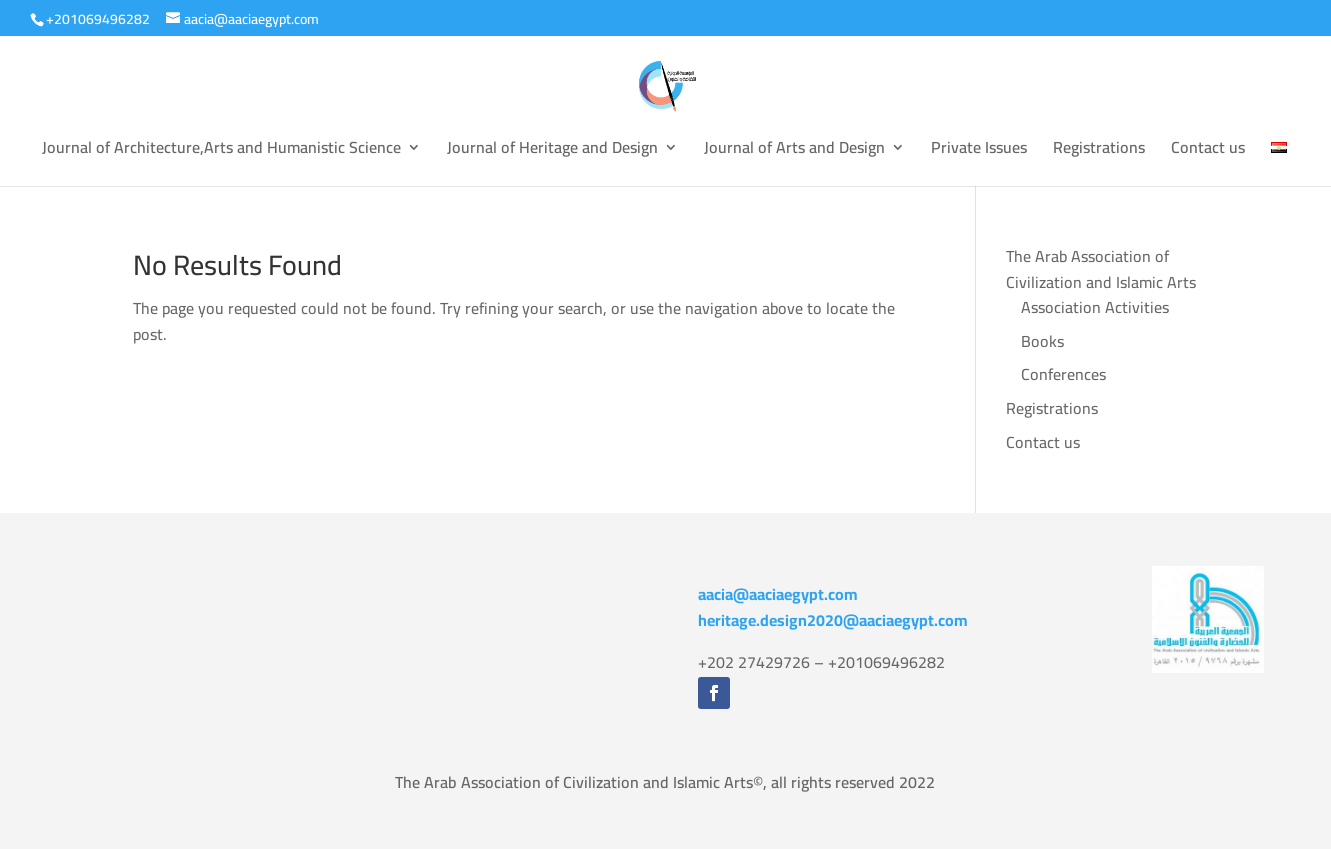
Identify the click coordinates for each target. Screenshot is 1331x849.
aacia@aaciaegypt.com (778, 594)
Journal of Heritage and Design (552, 151)
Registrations (1099, 151)
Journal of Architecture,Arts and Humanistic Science (221, 151)
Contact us (1208, 151)
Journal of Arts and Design (794, 151)
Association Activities (1095, 307)
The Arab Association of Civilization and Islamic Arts (1101, 269)
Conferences (1063, 374)
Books (1042, 341)
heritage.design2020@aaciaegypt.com (833, 620)
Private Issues (979, 151)
